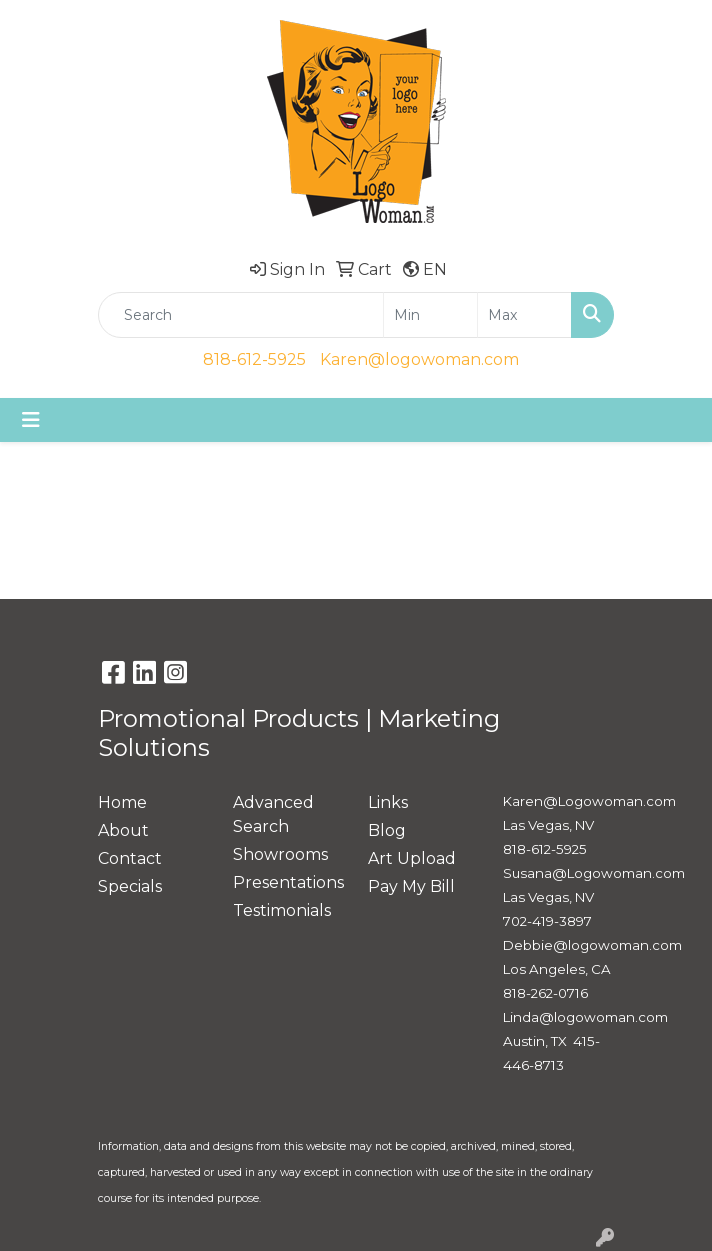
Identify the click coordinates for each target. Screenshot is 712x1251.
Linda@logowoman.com (585, 1017)
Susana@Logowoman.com (594, 873)
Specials (130, 886)
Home (122, 802)
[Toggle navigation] (31, 420)
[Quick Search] (241, 315)
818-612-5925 (254, 359)
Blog (387, 830)
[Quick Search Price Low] (430, 315)
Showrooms (280, 854)
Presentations (288, 882)
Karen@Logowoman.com (589, 801)
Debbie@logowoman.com (592, 945)
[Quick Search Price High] (524, 315)
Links (388, 802)
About (123, 830)
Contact (130, 858)
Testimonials (282, 910)
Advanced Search (273, 814)
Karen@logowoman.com (419, 359)
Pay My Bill (411, 886)
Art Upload (412, 858)
